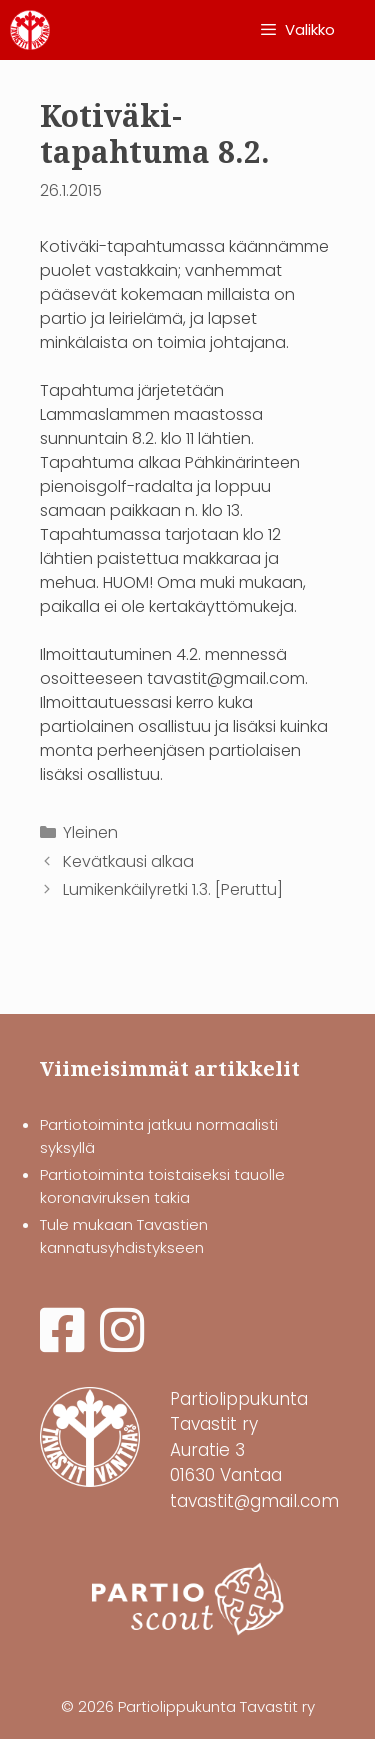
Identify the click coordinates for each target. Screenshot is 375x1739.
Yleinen (90, 832)
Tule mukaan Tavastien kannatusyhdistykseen (124, 1236)
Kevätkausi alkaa (128, 861)
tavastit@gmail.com (254, 1501)
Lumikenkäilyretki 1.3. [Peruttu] (173, 889)
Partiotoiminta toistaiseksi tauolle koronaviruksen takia (162, 1186)
